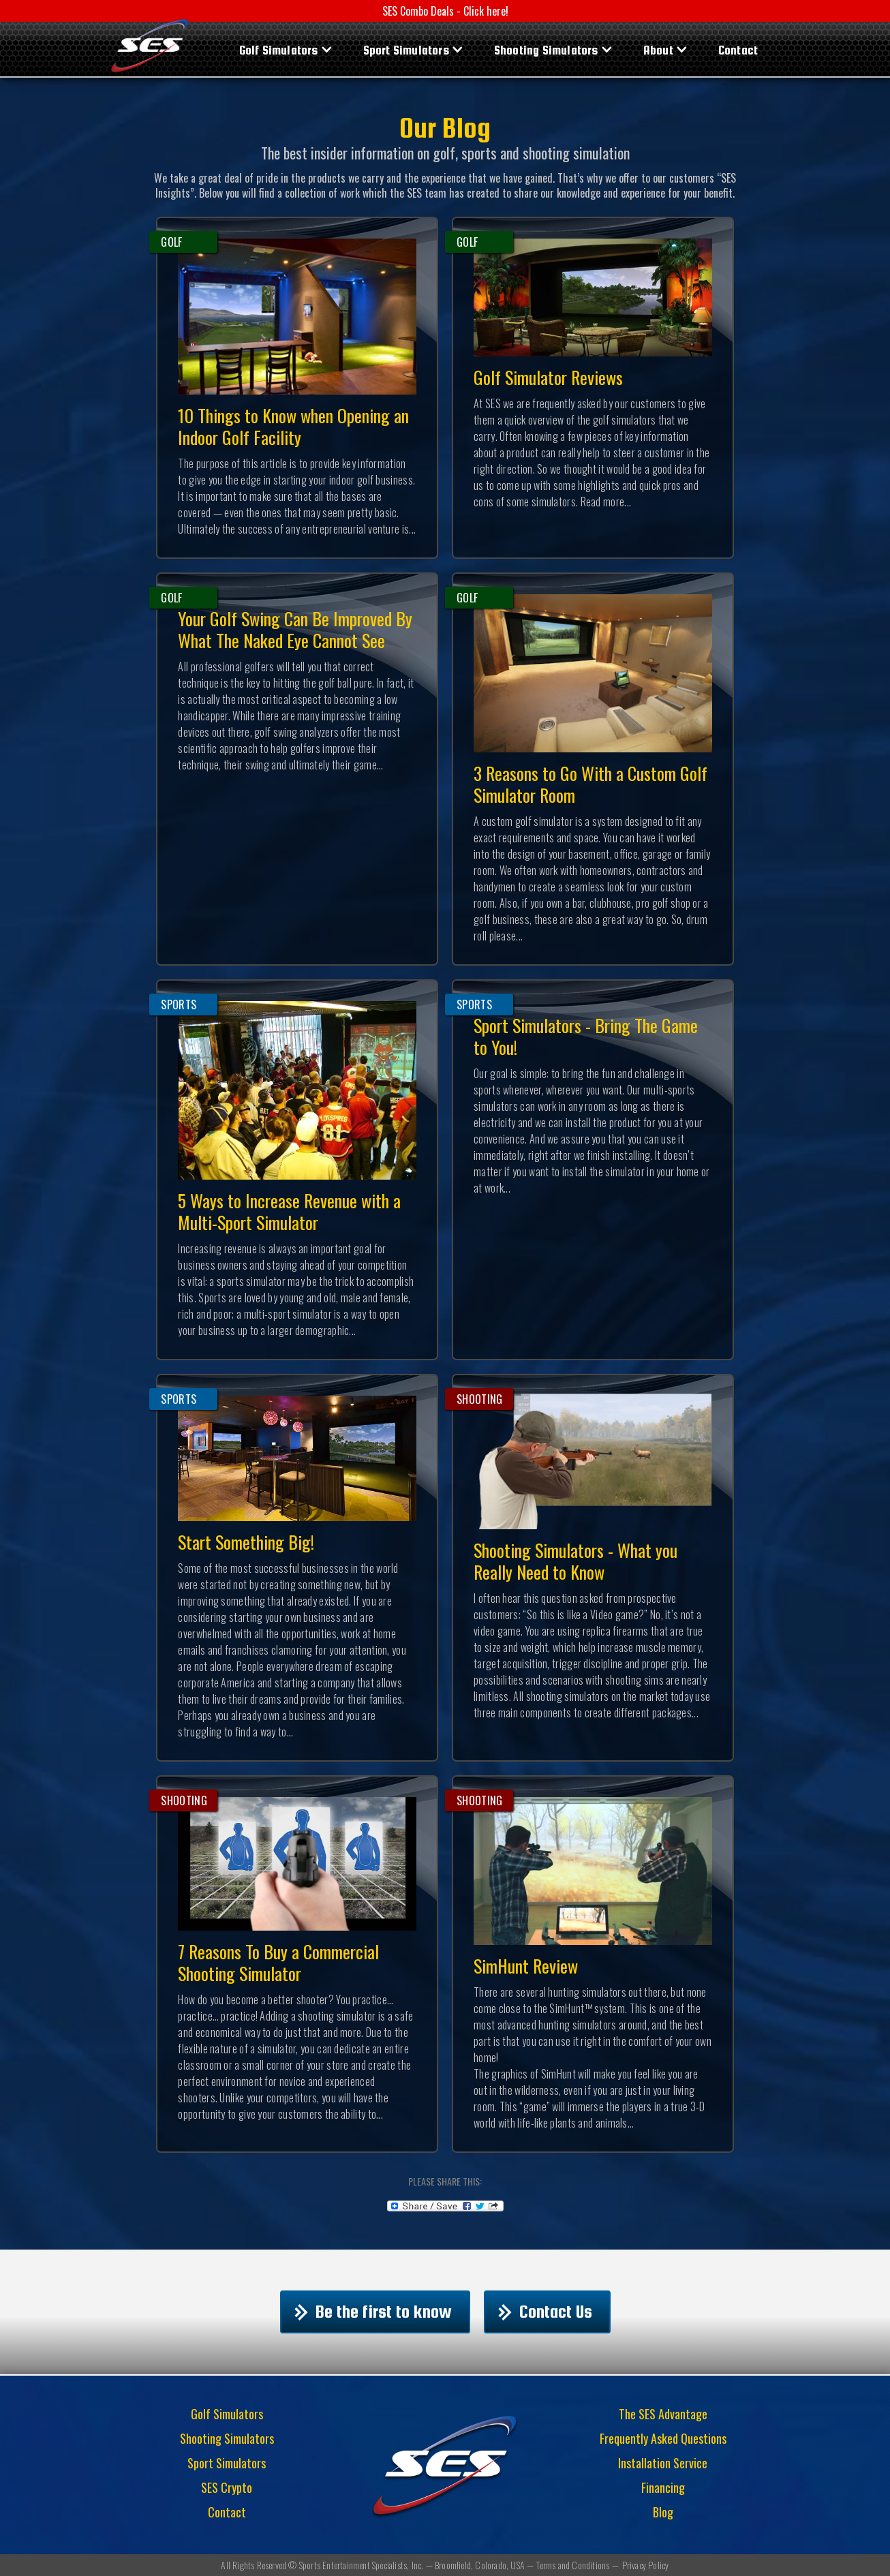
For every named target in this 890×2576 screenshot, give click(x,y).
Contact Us (555, 2334)
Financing (663, 2487)
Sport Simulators (406, 50)
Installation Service (662, 2463)
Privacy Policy (645, 2565)
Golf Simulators (278, 50)
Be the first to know (384, 2334)
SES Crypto (226, 2487)
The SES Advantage (663, 2414)
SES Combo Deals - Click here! (445, 11)
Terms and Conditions (572, 2565)
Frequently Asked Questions (663, 2438)
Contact (738, 50)
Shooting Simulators (546, 50)
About (658, 50)
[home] (149, 43)
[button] (285, 49)
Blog (663, 2512)
